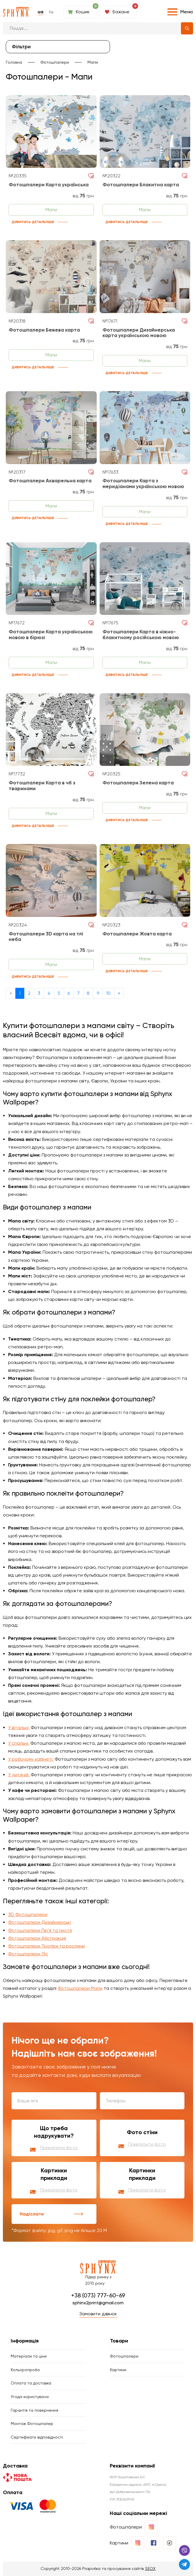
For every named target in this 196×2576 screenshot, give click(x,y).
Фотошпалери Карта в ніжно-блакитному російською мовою (140, 635)
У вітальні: (19, 1727)
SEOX (150, 2568)
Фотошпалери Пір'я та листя (40, 1930)
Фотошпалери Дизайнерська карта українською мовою (138, 333)
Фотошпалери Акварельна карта (50, 481)
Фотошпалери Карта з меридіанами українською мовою (143, 484)
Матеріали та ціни (29, 2356)
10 (108, 993)
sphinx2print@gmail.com (98, 2302)
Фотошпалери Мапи (80, 1988)
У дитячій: (19, 1774)
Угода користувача (30, 2396)
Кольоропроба (25, 2369)
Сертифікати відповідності (37, 2437)
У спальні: (18, 1743)
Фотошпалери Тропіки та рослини (46, 1946)
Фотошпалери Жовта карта (137, 934)
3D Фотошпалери (27, 1914)
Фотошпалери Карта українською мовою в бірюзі (51, 635)
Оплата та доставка (31, 2383)
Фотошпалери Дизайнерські (39, 1922)
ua (40, 11)
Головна (14, 62)
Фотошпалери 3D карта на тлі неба (46, 937)
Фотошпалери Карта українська (49, 185)
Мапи (92, 62)
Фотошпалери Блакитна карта (140, 185)
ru (51, 11)
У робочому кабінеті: (31, 1759)
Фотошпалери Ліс (28, 1954)
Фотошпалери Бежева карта (44, 330)
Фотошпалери (55, 62)
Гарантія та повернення (34, 2410)
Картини (118, 2369)
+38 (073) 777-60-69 (98, 2295)
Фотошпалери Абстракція (37, 1938)
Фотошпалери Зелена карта (138, 783)
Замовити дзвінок (98, 2313)
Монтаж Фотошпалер (32, 2423)
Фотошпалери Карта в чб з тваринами (42, 786)
